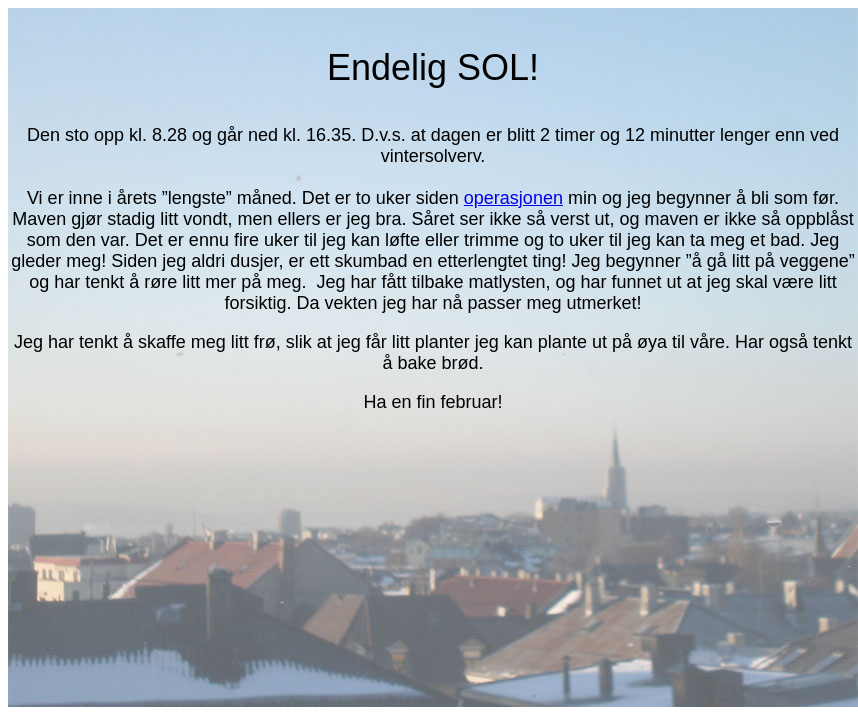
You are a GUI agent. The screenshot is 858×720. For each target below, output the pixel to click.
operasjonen (513, 198)
